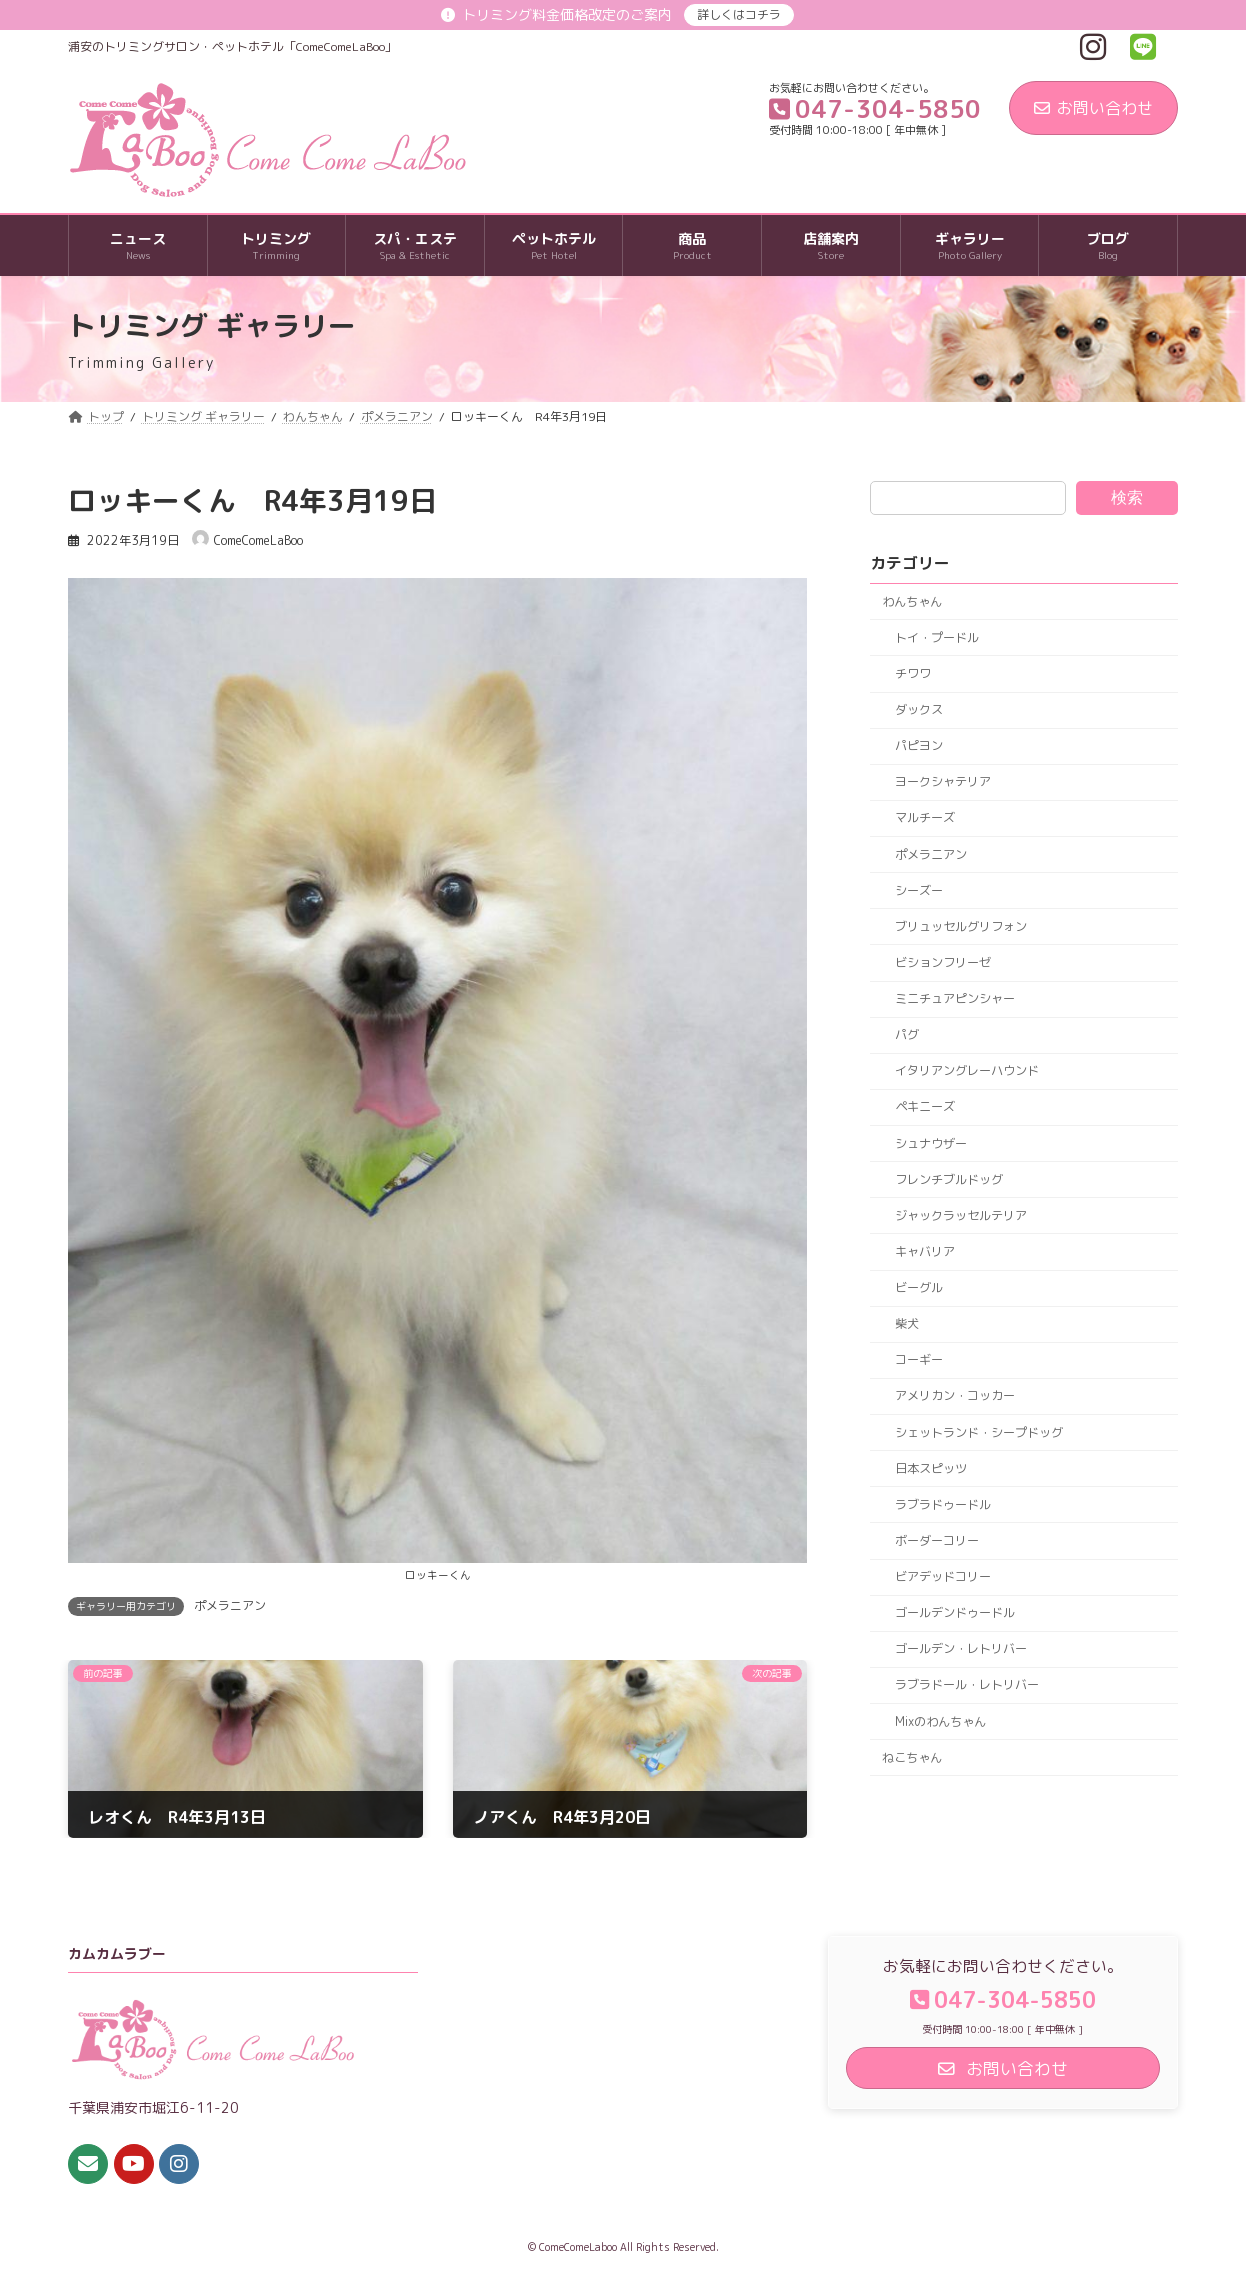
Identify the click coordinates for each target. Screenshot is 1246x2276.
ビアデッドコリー (943, 1576)
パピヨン (919, 745)
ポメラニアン (230, 1605)
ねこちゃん (912, 1757)
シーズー (919, 890)
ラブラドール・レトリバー (967, 1685)
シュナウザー (931, 1143)
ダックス (919, 709)
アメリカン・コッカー (955, 1396)
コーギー (919, 1360)
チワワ (913, 673)
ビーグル (919, 1287)
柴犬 (907, 1323)
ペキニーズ (925, 1107)
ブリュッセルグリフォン (961, 926)
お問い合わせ (1093, 108)
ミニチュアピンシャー (955, 998)
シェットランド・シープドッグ (979, 1432)
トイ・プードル (937, 637)
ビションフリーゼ (943, 962)
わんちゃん (912, 601)
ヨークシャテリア (943, 782)
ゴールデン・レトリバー (961, 1649)
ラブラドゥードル (943, 1504)
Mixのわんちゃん (940, 1721)
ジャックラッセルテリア (961, 1215)
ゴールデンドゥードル (955, 1612)
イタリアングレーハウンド (967, 1071)
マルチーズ (925, 818)
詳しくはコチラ (739, 14)
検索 (1127, 497)
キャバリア (925, 1251)
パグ (907, 1034)
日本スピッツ (931, 1468)
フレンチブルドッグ (949, 1179)
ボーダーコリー (937, 1540)
